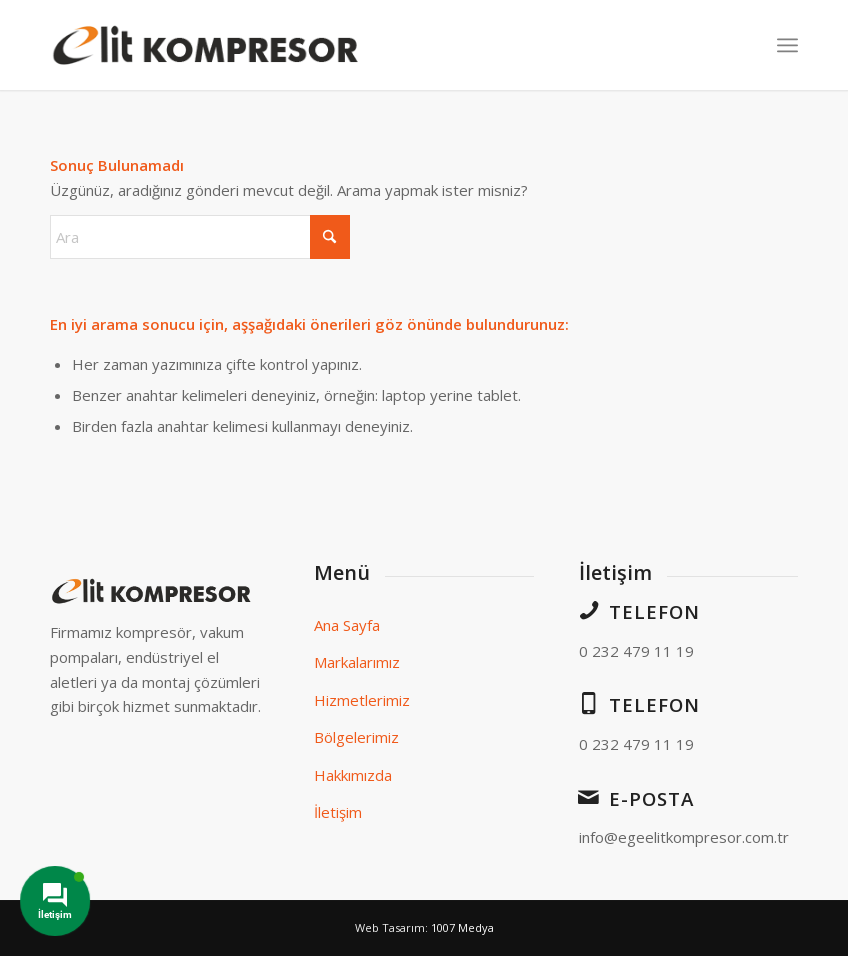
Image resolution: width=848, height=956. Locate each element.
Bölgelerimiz (356, 737)
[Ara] (200, 237)
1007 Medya (462, 927)
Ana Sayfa (347, 625)
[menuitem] (787, 45)
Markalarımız (357, 662)
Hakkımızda (353, 775)
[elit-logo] (206, 45)
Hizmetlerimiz (362, 700)
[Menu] (787, 45)
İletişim (338, 812)
